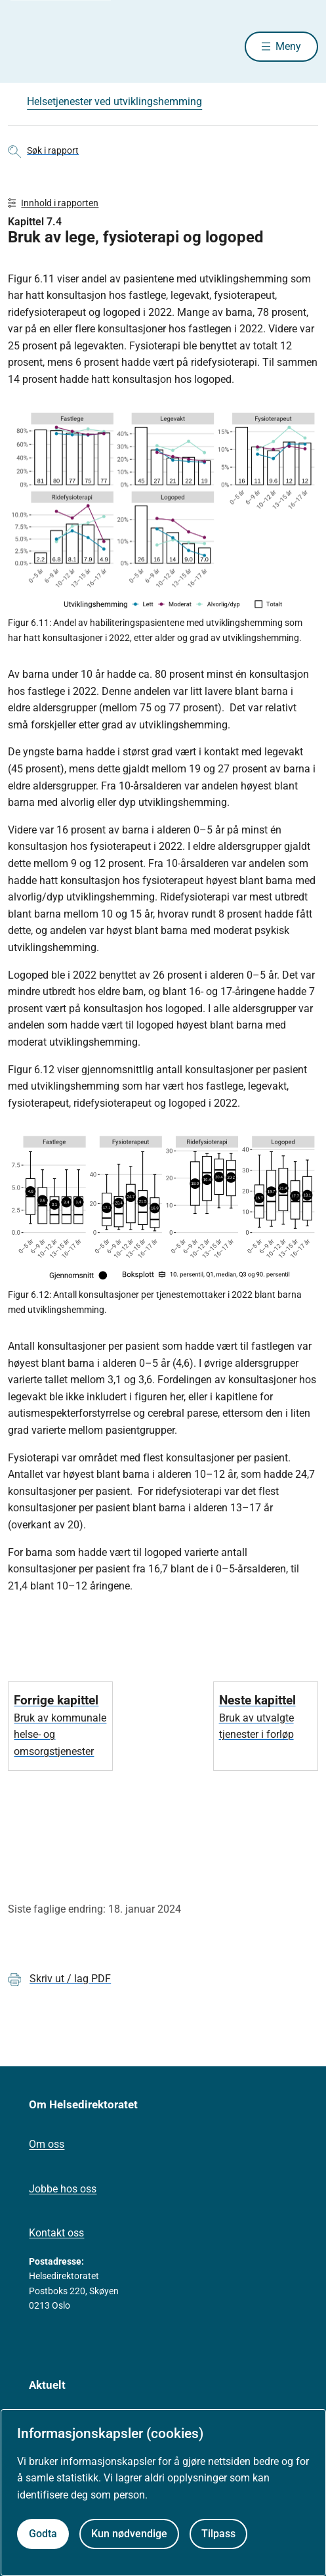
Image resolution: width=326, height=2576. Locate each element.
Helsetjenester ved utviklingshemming (114, 101)
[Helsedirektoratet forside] (23, 46)
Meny (288, 46)
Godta (43, 2533)
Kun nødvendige (129, 2533)
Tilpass (218, 2533)
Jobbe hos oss (62, 2189)
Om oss (46, 2144)
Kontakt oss (56, 2233)
